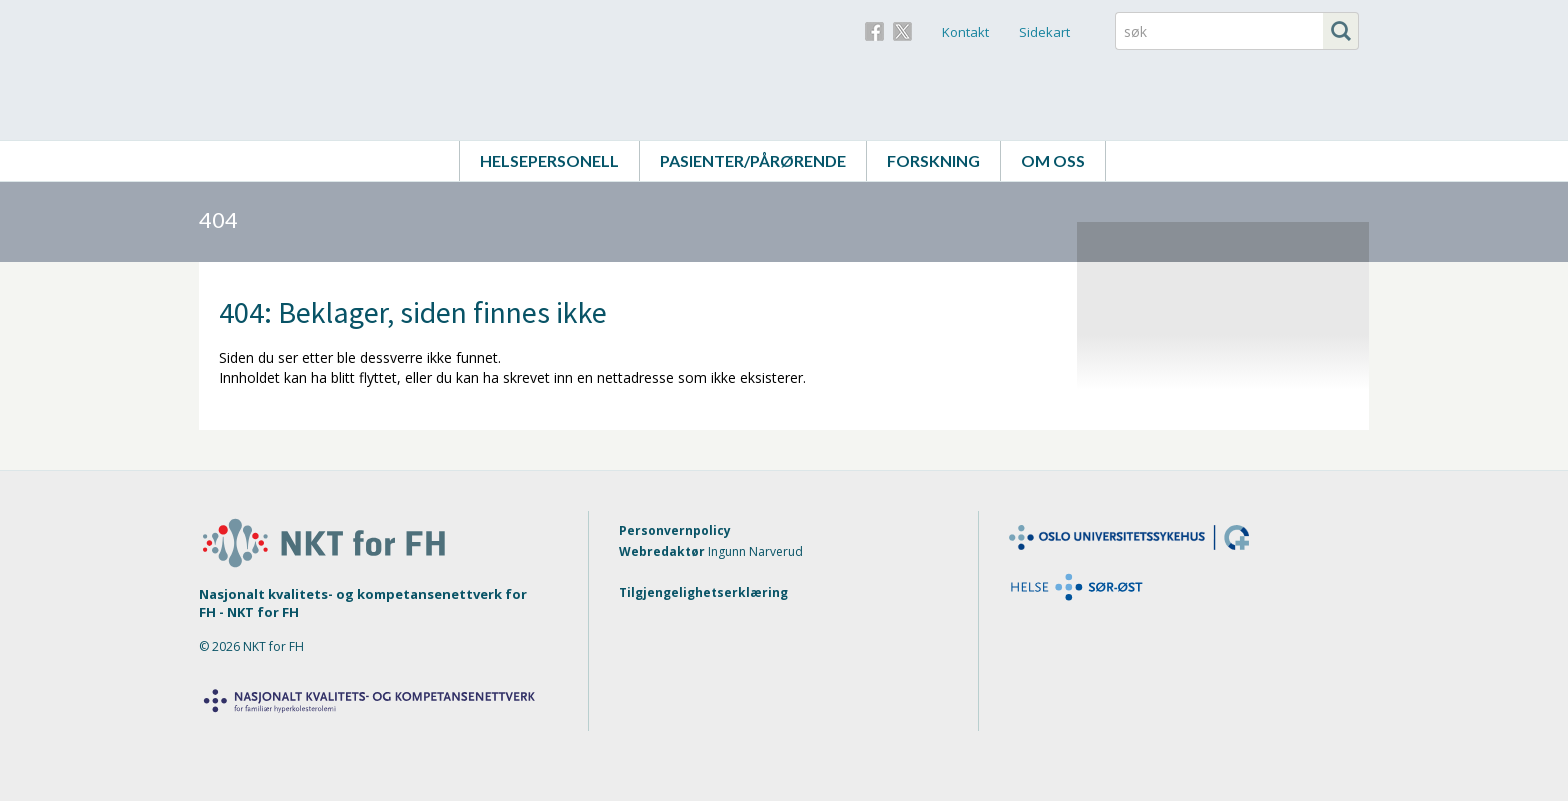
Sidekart (1044, 32)
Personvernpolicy (675, 530)
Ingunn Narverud (755, 551)
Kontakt (965, 32)
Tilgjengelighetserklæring (703, 592)
